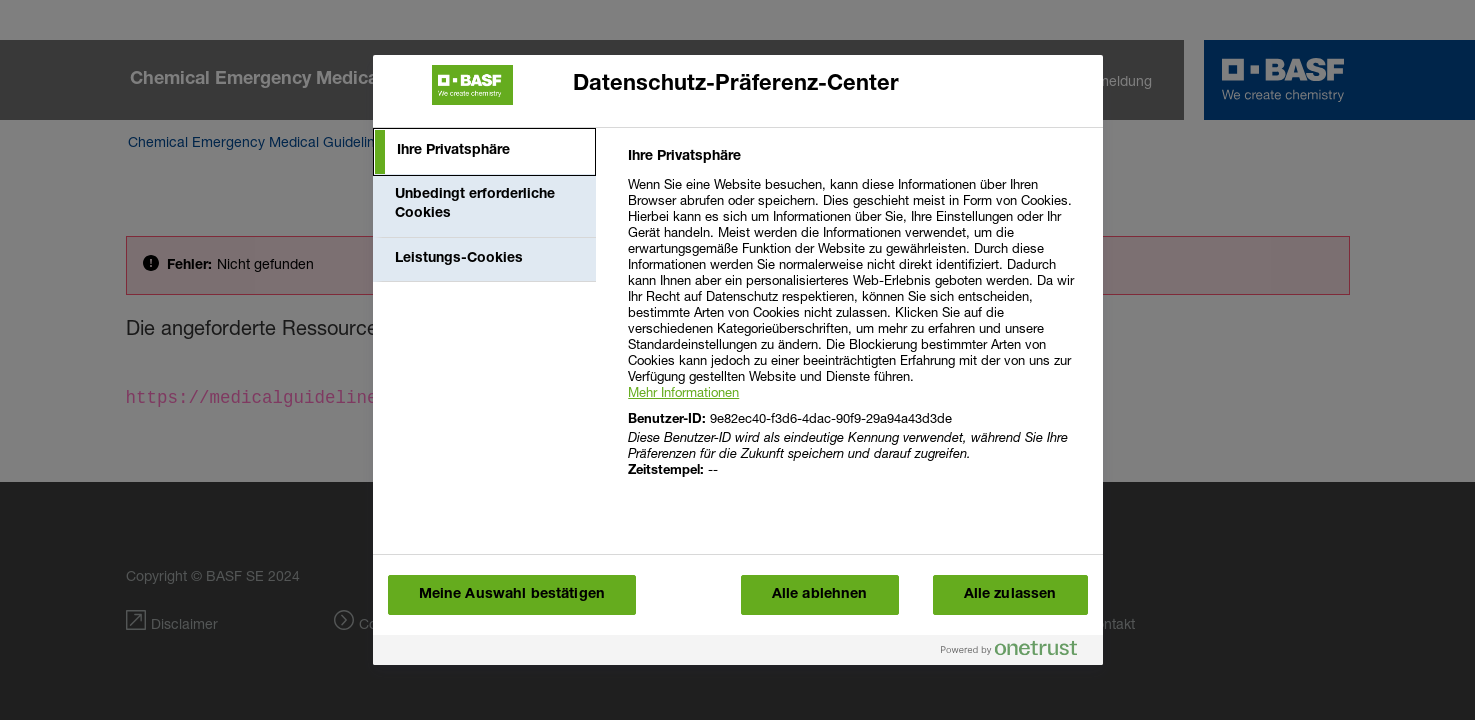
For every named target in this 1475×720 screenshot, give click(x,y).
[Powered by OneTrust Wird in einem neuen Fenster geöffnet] (1017, 652)
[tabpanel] (856, 325)
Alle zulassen (1010, 595)
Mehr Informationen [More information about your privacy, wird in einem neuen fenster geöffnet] (683, 392)
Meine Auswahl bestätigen (512, 595)
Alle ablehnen (820, 595)
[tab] (485, 152)
